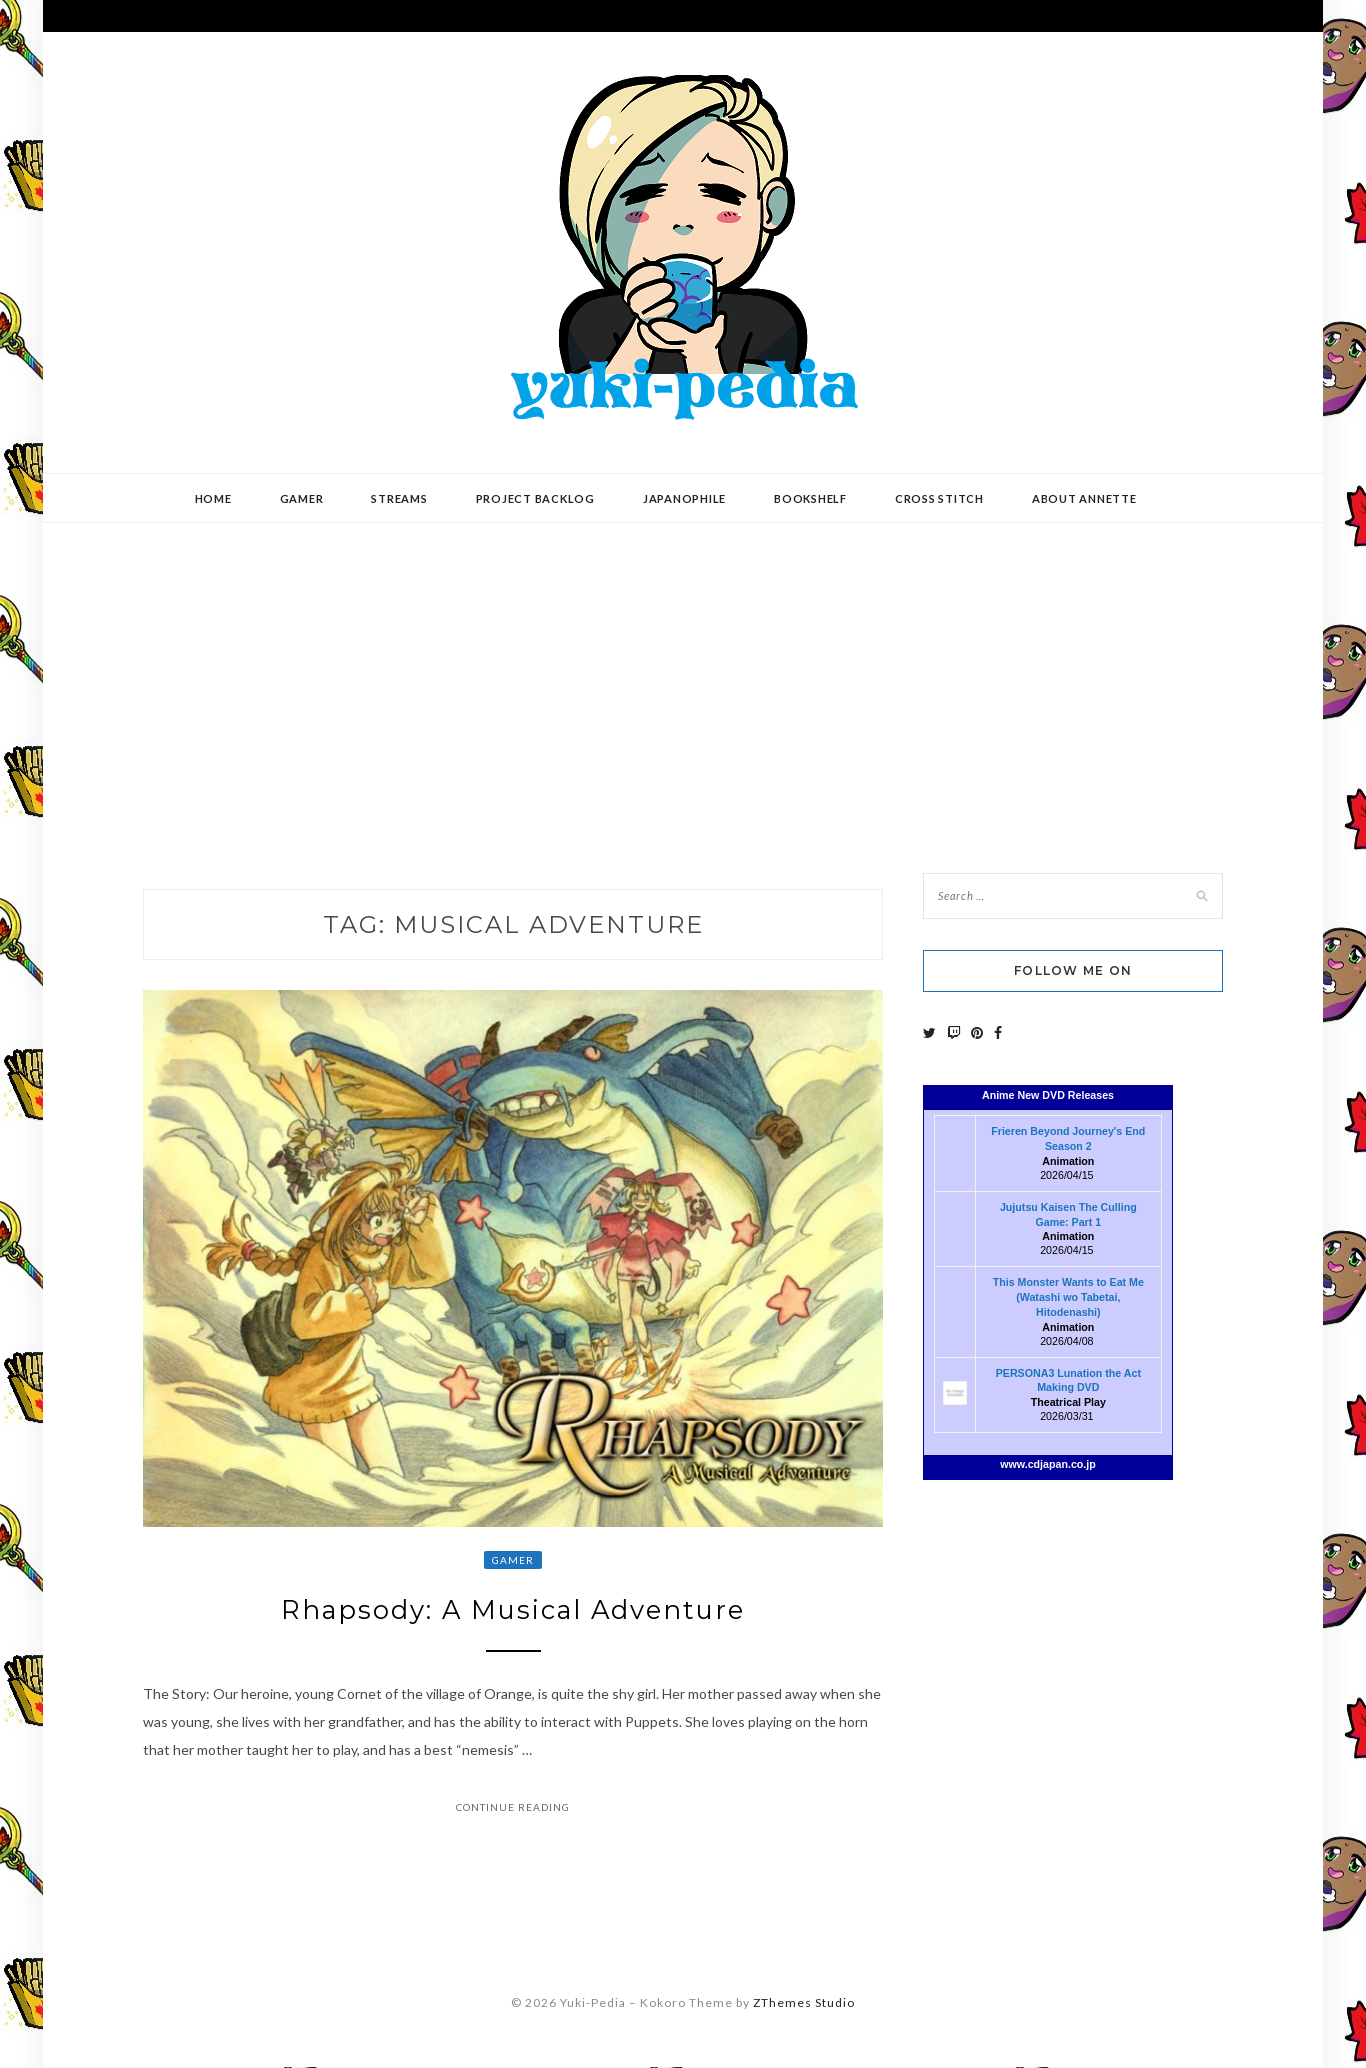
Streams (399, 498)
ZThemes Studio (804, 2002)
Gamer (302, 498)
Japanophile (684, 498)
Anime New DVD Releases (1048, 1095)
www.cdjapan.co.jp (1048, 1464)
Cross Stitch (939, 498)
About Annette (1084, 498)
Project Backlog (535, 498)
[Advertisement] (683, 683)
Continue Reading (513, 1808)
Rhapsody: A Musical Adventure (513, 1611)
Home (213, 498)
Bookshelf (810, 498)
